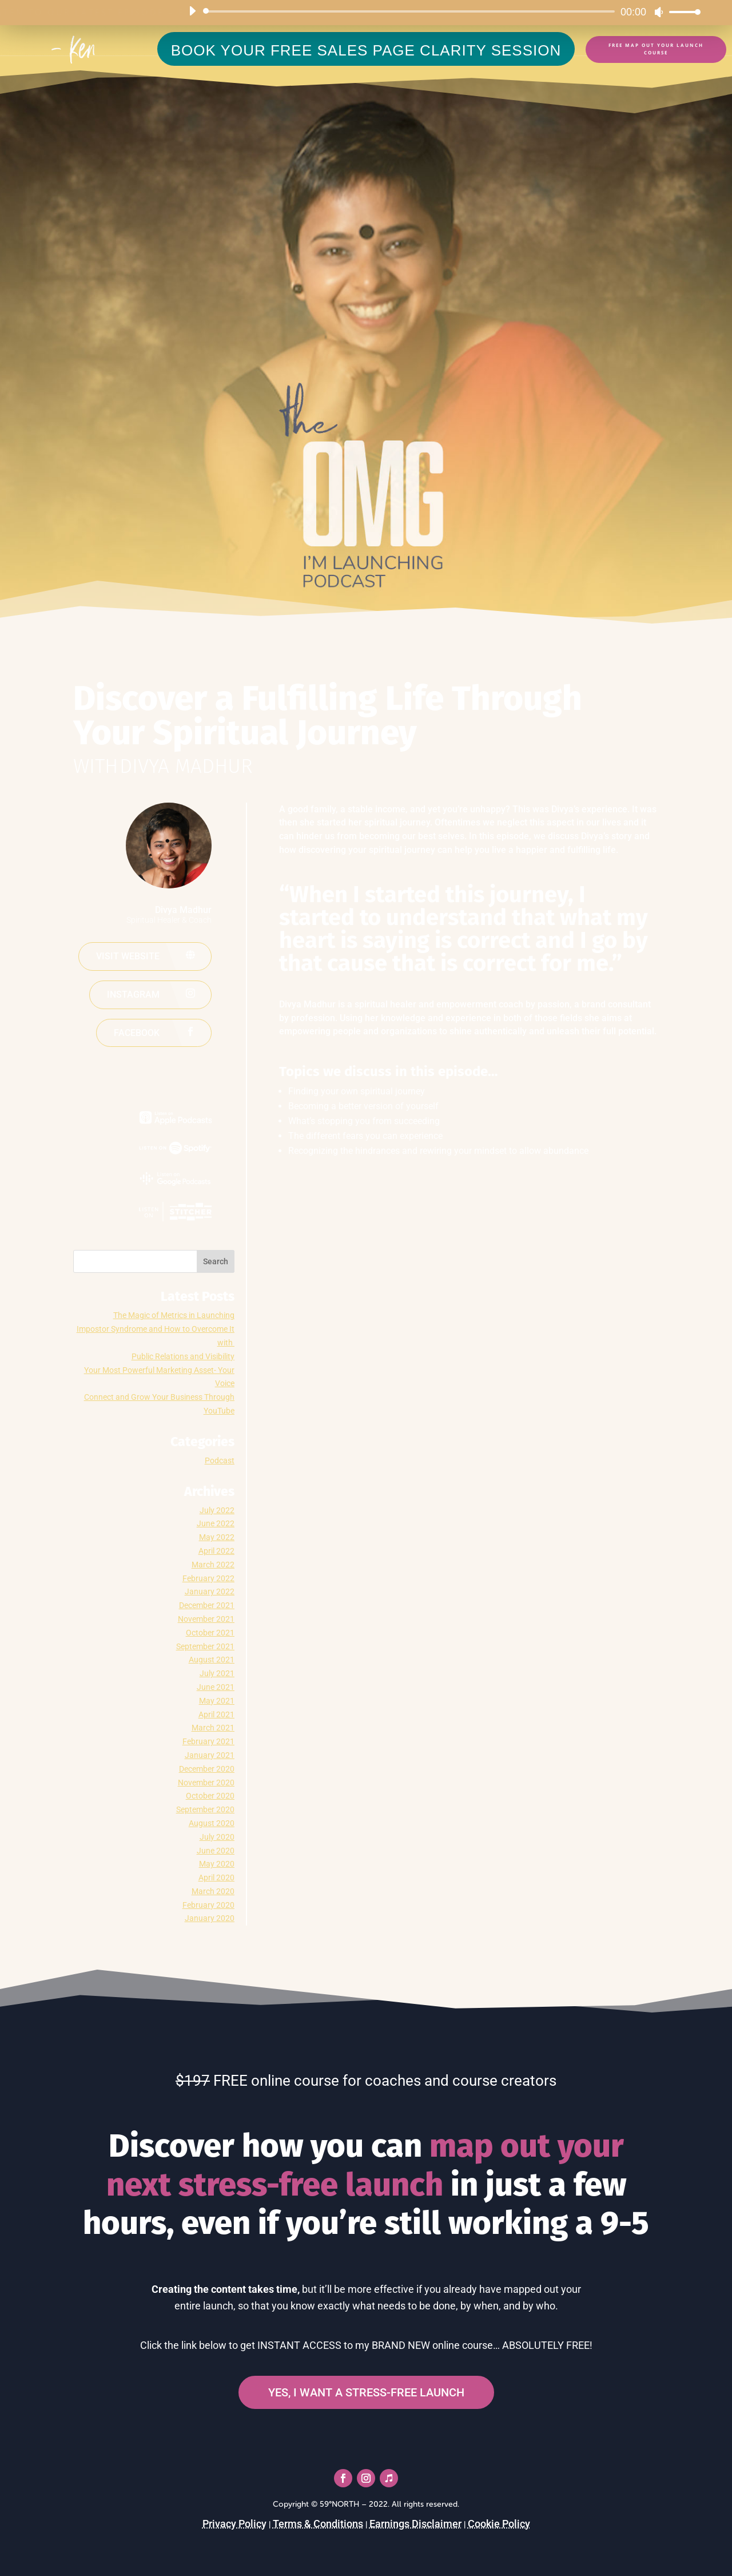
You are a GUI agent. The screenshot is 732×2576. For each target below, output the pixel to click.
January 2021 (209, 1755)
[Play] (192, 11)
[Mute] (659, 12)
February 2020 (208, 1905)
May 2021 (216, 1700)
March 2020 (213, 1891)
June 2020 (215, 1850)
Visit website (128, 956)
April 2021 (216, 1714)
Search (215, 1261)
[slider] (411, 11)
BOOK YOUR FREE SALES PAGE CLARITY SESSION (366, 50)
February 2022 (208, 1578)
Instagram (133, 994)
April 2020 (216, 1877)
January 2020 (209, 1918)
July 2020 (217, 1836)
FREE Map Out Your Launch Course (655, 48)
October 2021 (210, 1632)
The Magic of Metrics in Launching (173, 1315)
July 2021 (217, 1673)
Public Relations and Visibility (183, 1356)
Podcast (219, 1460)
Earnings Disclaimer (415, 2524)
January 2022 (209, 1591)
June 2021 (215, 1687)
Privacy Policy (234, 2524)
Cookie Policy (499, 2524)
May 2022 (216, 1537)
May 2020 (216, 1863)
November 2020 (206, 1782)
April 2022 (216, 1550)
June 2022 (215, 1523)
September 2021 (205, 1646)
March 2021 (213, 1727)
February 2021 (208, 1741)
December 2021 (206, 1605)
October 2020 (210, 1795)
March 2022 (213, 1564)
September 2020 (205, 1809)
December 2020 (206, 1768)
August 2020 (211, 1823)
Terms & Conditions (318, 2524)
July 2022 (217, 1510)
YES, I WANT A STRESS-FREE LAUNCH (366, 2392)
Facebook (137, 1032)
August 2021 (211, 1659)
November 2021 (206, 1619)
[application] (440, 11)
